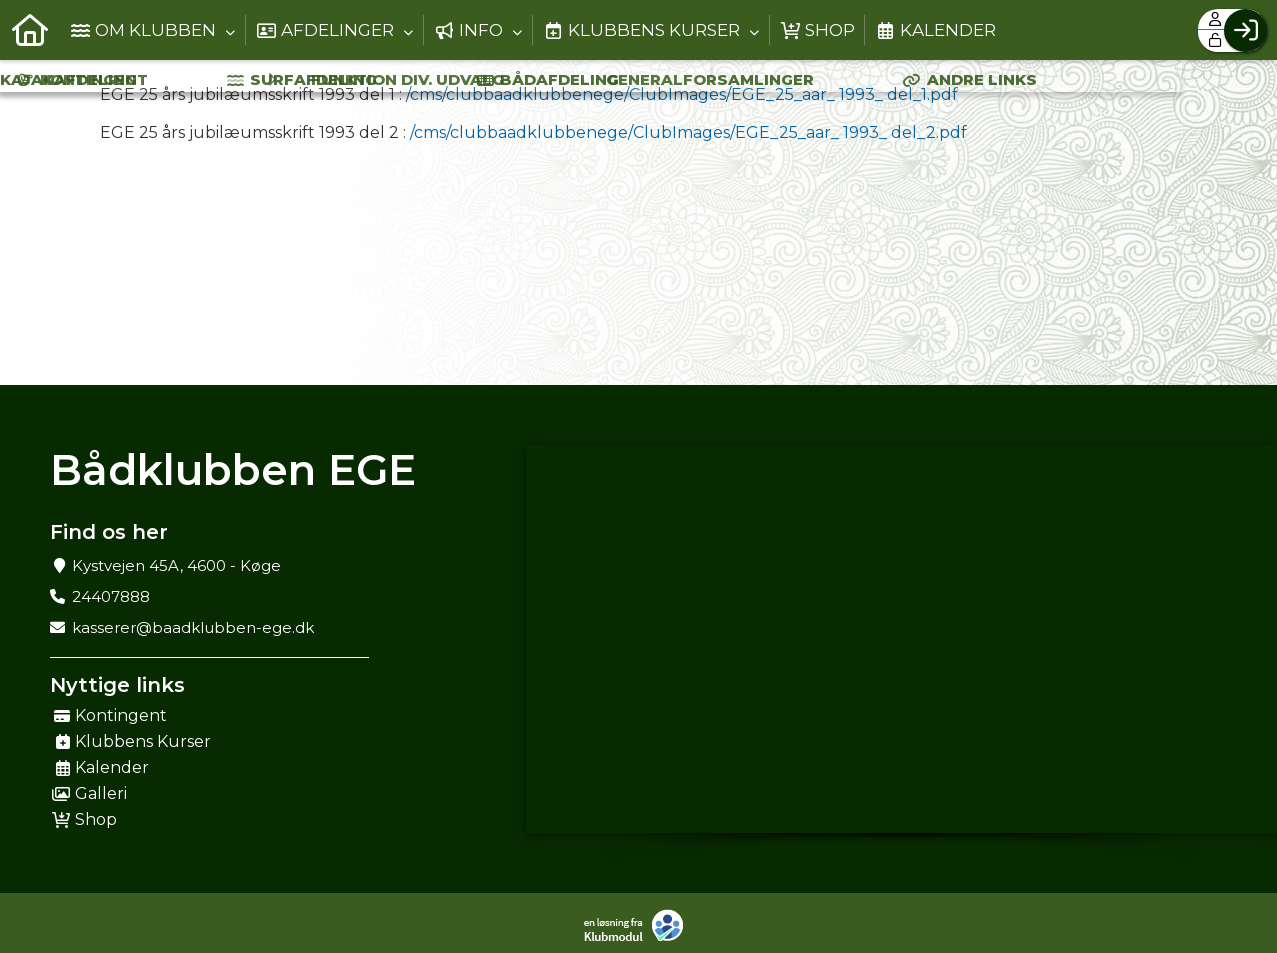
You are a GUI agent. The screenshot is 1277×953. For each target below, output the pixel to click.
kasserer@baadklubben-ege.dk (193, 627)
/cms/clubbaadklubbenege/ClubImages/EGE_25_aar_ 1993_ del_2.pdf (688, 132)
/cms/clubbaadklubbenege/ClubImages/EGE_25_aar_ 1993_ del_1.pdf (682, 94)
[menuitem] (30, 30)
